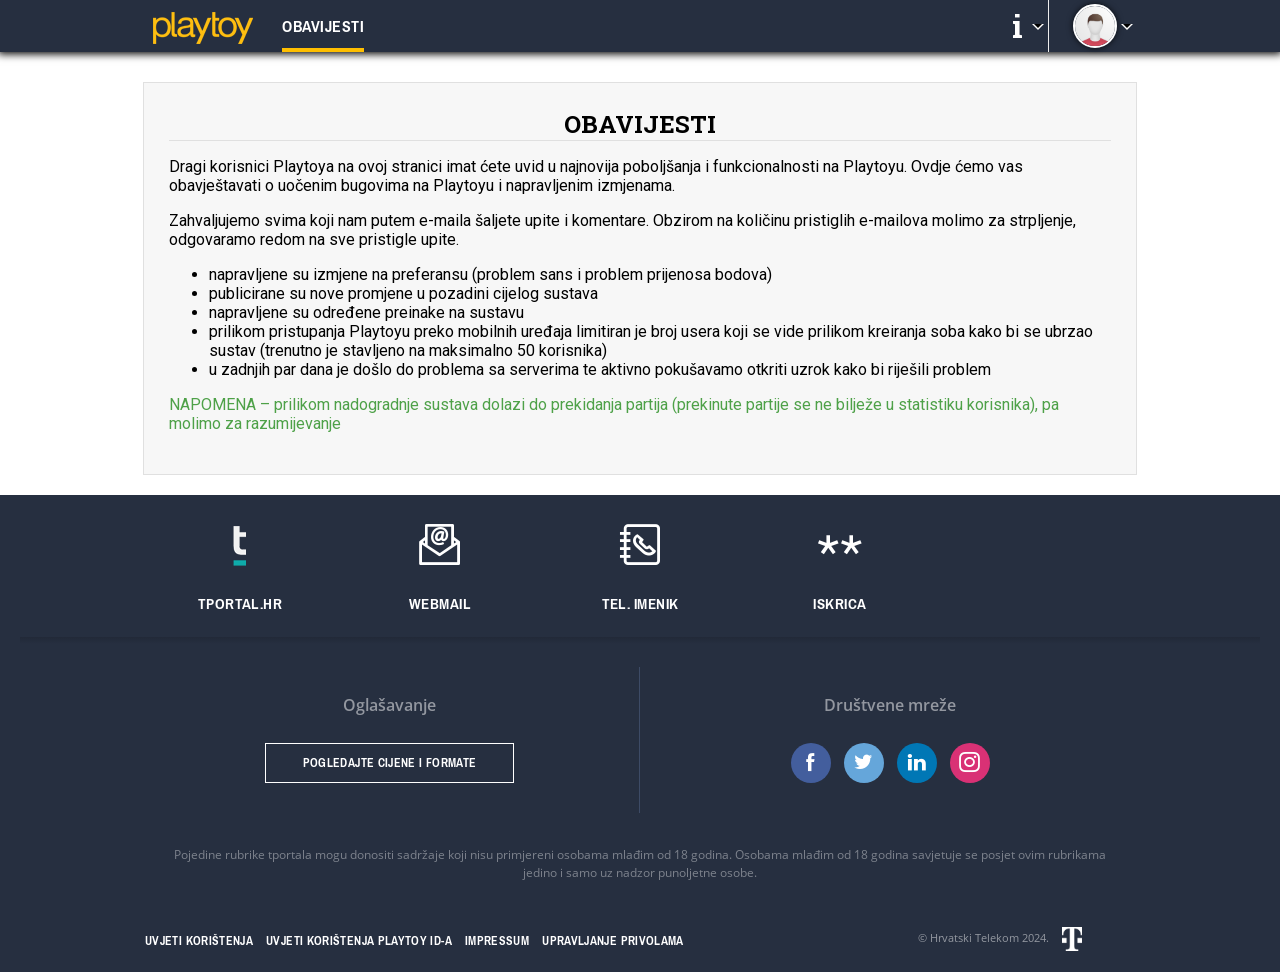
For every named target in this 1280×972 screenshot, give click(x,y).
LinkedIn (917, 763)
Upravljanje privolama (613, 941)
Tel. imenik (640, 603)
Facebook (811, 763)
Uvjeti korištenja (199, 941)
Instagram (970, 763)
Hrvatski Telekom (974, 937)
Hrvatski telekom (1096, 939)
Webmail (440, 603)
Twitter (864, 763)
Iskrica (839, 603)
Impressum (497, 941)
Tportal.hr (240, 603)
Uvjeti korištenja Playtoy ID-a (359, 941)
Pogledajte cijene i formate (390, 763)
